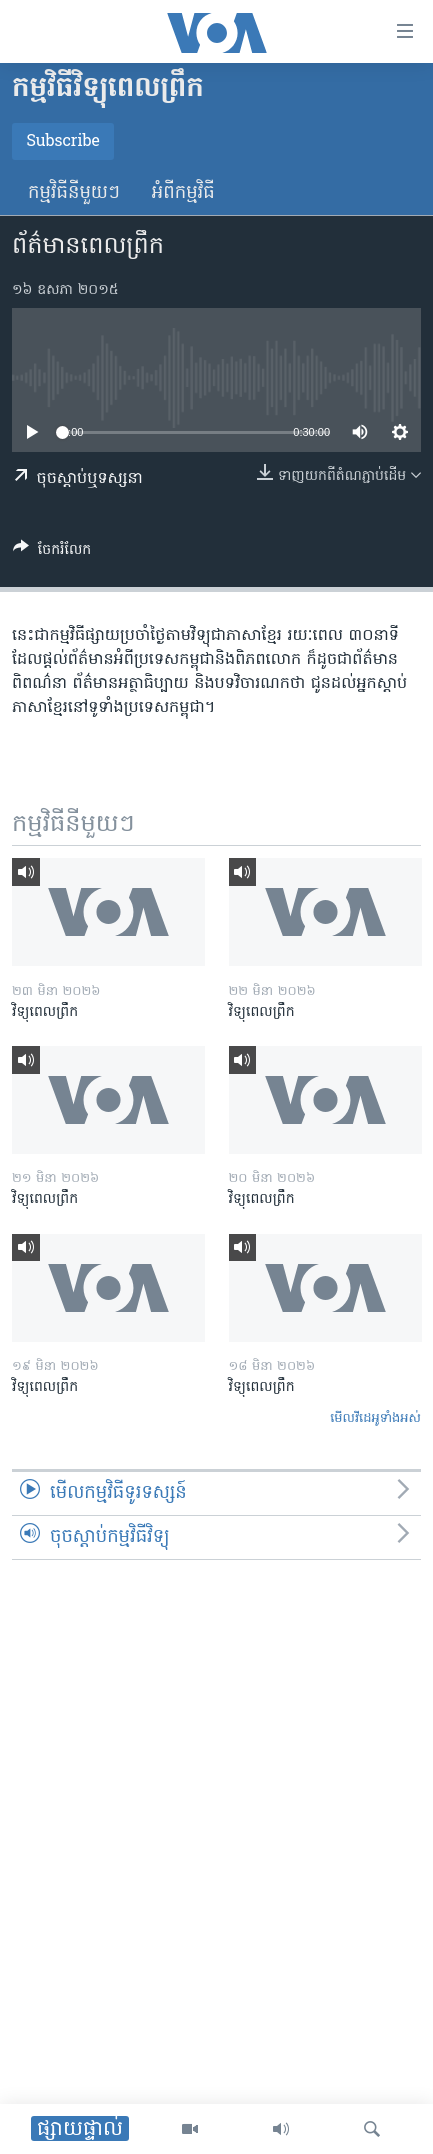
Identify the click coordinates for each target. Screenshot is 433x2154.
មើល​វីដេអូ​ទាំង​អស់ (375, 1418)
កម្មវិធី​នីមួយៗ (74, 193)
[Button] (52, 553)
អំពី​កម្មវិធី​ (183, 193)
